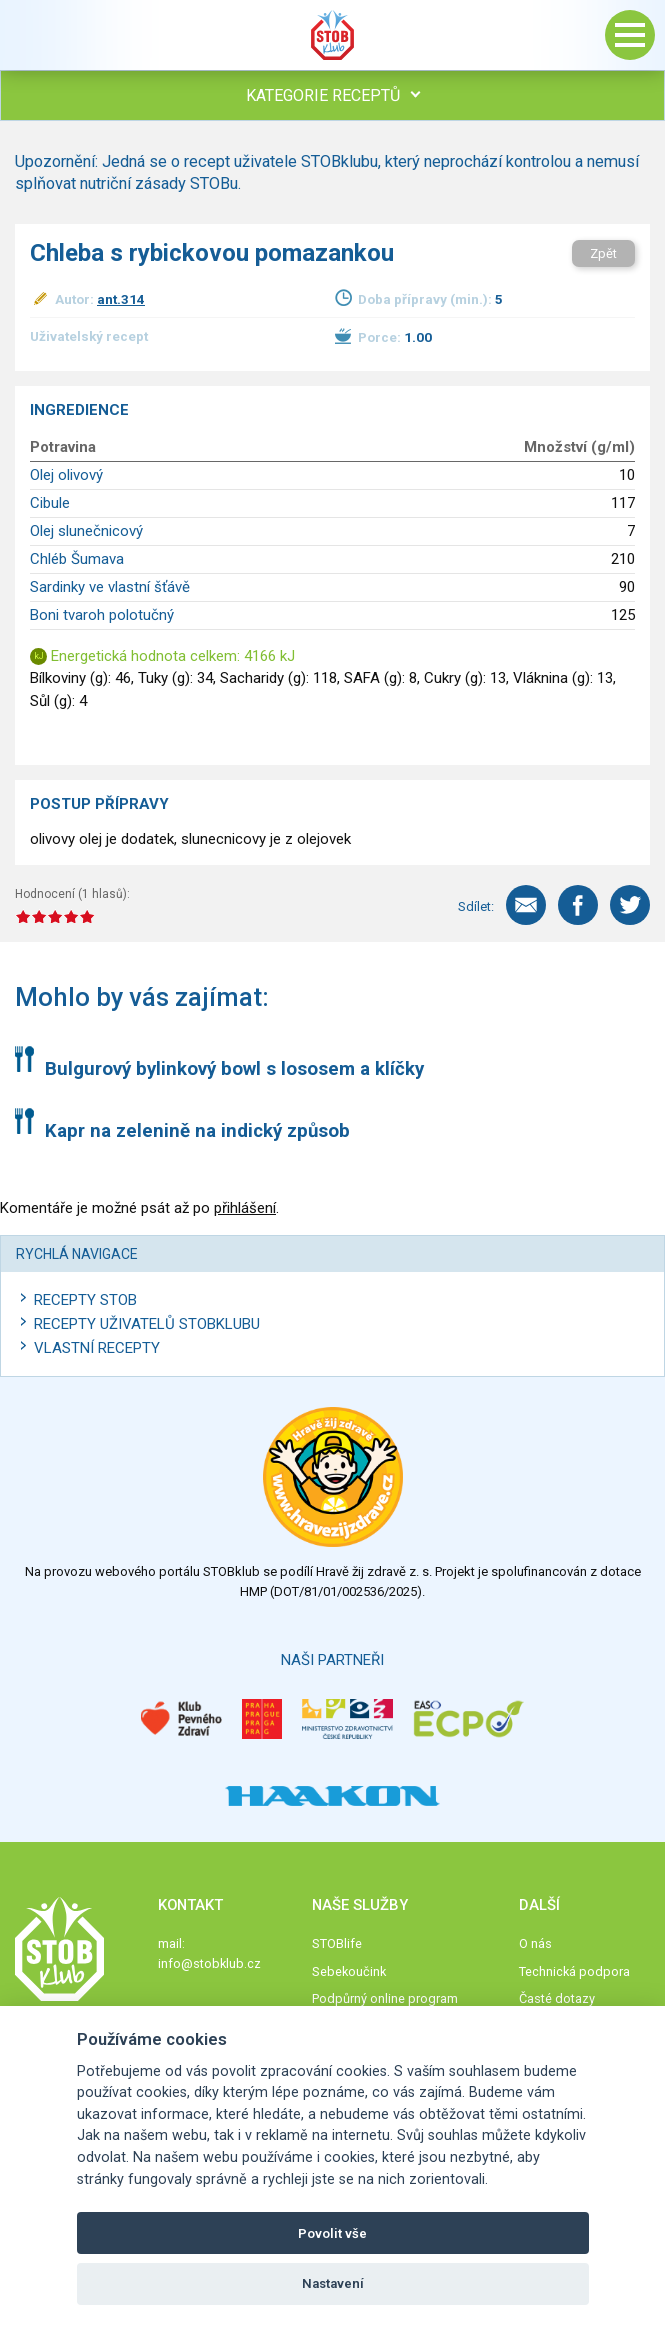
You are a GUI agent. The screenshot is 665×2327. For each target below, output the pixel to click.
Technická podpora (574, 1971)
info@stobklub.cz (209, 1963)
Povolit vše (332, 2233)
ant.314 (121, 299)
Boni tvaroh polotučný (102, 615)
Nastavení (333, 2283)
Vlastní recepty (97, 1348)
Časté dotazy (557, 1998)
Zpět (603, 253)
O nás (535, 1943)
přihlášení (245, 1208)
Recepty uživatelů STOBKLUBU (147, 1324)
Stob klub (333, 35)
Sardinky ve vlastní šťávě (110, 587)
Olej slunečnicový (86, 531)
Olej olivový (66, 475)
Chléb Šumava (77, 559)
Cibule (50, 503)
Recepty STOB (85, 1300)
